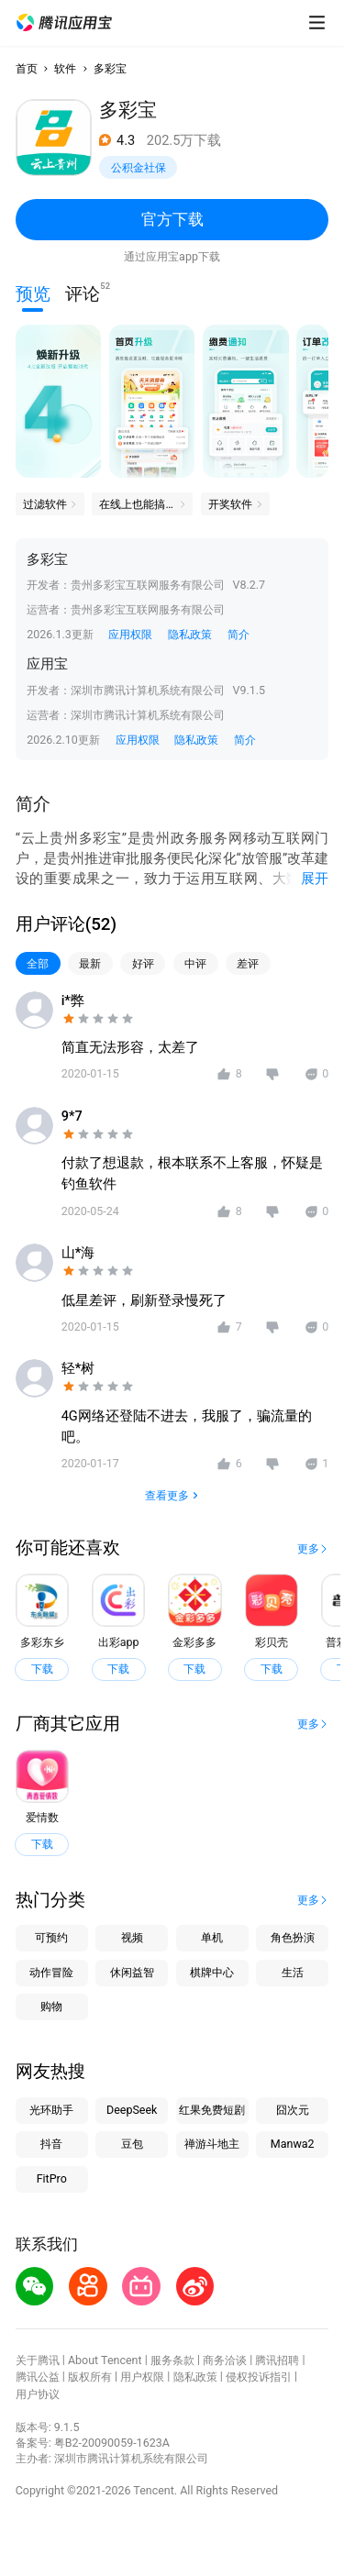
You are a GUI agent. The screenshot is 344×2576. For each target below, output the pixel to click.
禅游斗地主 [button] (211, 2143)
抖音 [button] (51, 2143)
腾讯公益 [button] (38, 2376)
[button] (64, 23)
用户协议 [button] (38, 2394)
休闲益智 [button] (132, 1972)
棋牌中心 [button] (212, 1972)
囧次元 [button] (292, 2110)
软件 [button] (65, 68)
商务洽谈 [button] (225, 2360)
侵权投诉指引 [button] (259, 2376)
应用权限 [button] (130, 634)
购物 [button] (51, 2006)
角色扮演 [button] (293, 1937)
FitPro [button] (52, 2178)
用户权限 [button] (142, 2376)
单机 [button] (212, 1937)
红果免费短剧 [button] (212, 2110)
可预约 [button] (51, 1937)
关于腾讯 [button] (38, 2360)
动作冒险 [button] (51, 1972)
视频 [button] (132, 1937)
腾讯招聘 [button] (277, 2360)
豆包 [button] (132, 2143)
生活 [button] (293, 1972)
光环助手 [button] (51, 2110)
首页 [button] (27, 68)
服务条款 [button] (172, 2360)
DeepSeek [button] (131, 2110)
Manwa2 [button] (293, 2143)
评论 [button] (82, 292)
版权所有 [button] (90, 2376)
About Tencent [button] (105, 2360)
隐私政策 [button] (190, 634)
